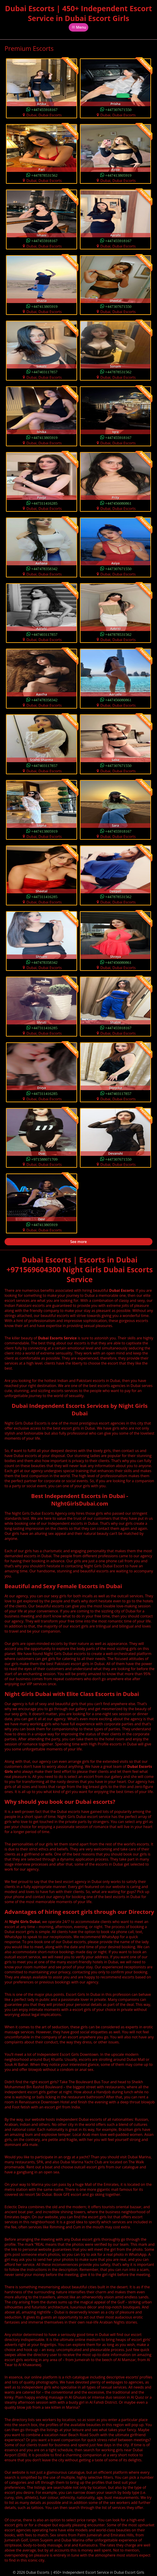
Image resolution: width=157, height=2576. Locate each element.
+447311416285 (44, 503)
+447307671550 (118, 109)
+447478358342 (44, 568)
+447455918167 (44, 109)
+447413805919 (118, 175)
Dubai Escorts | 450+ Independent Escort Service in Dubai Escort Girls (78, 13)
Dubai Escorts (121, 1290)
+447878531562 (44, 175)
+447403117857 (44, 372)
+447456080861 (118, 503)
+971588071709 (44, 1159)
